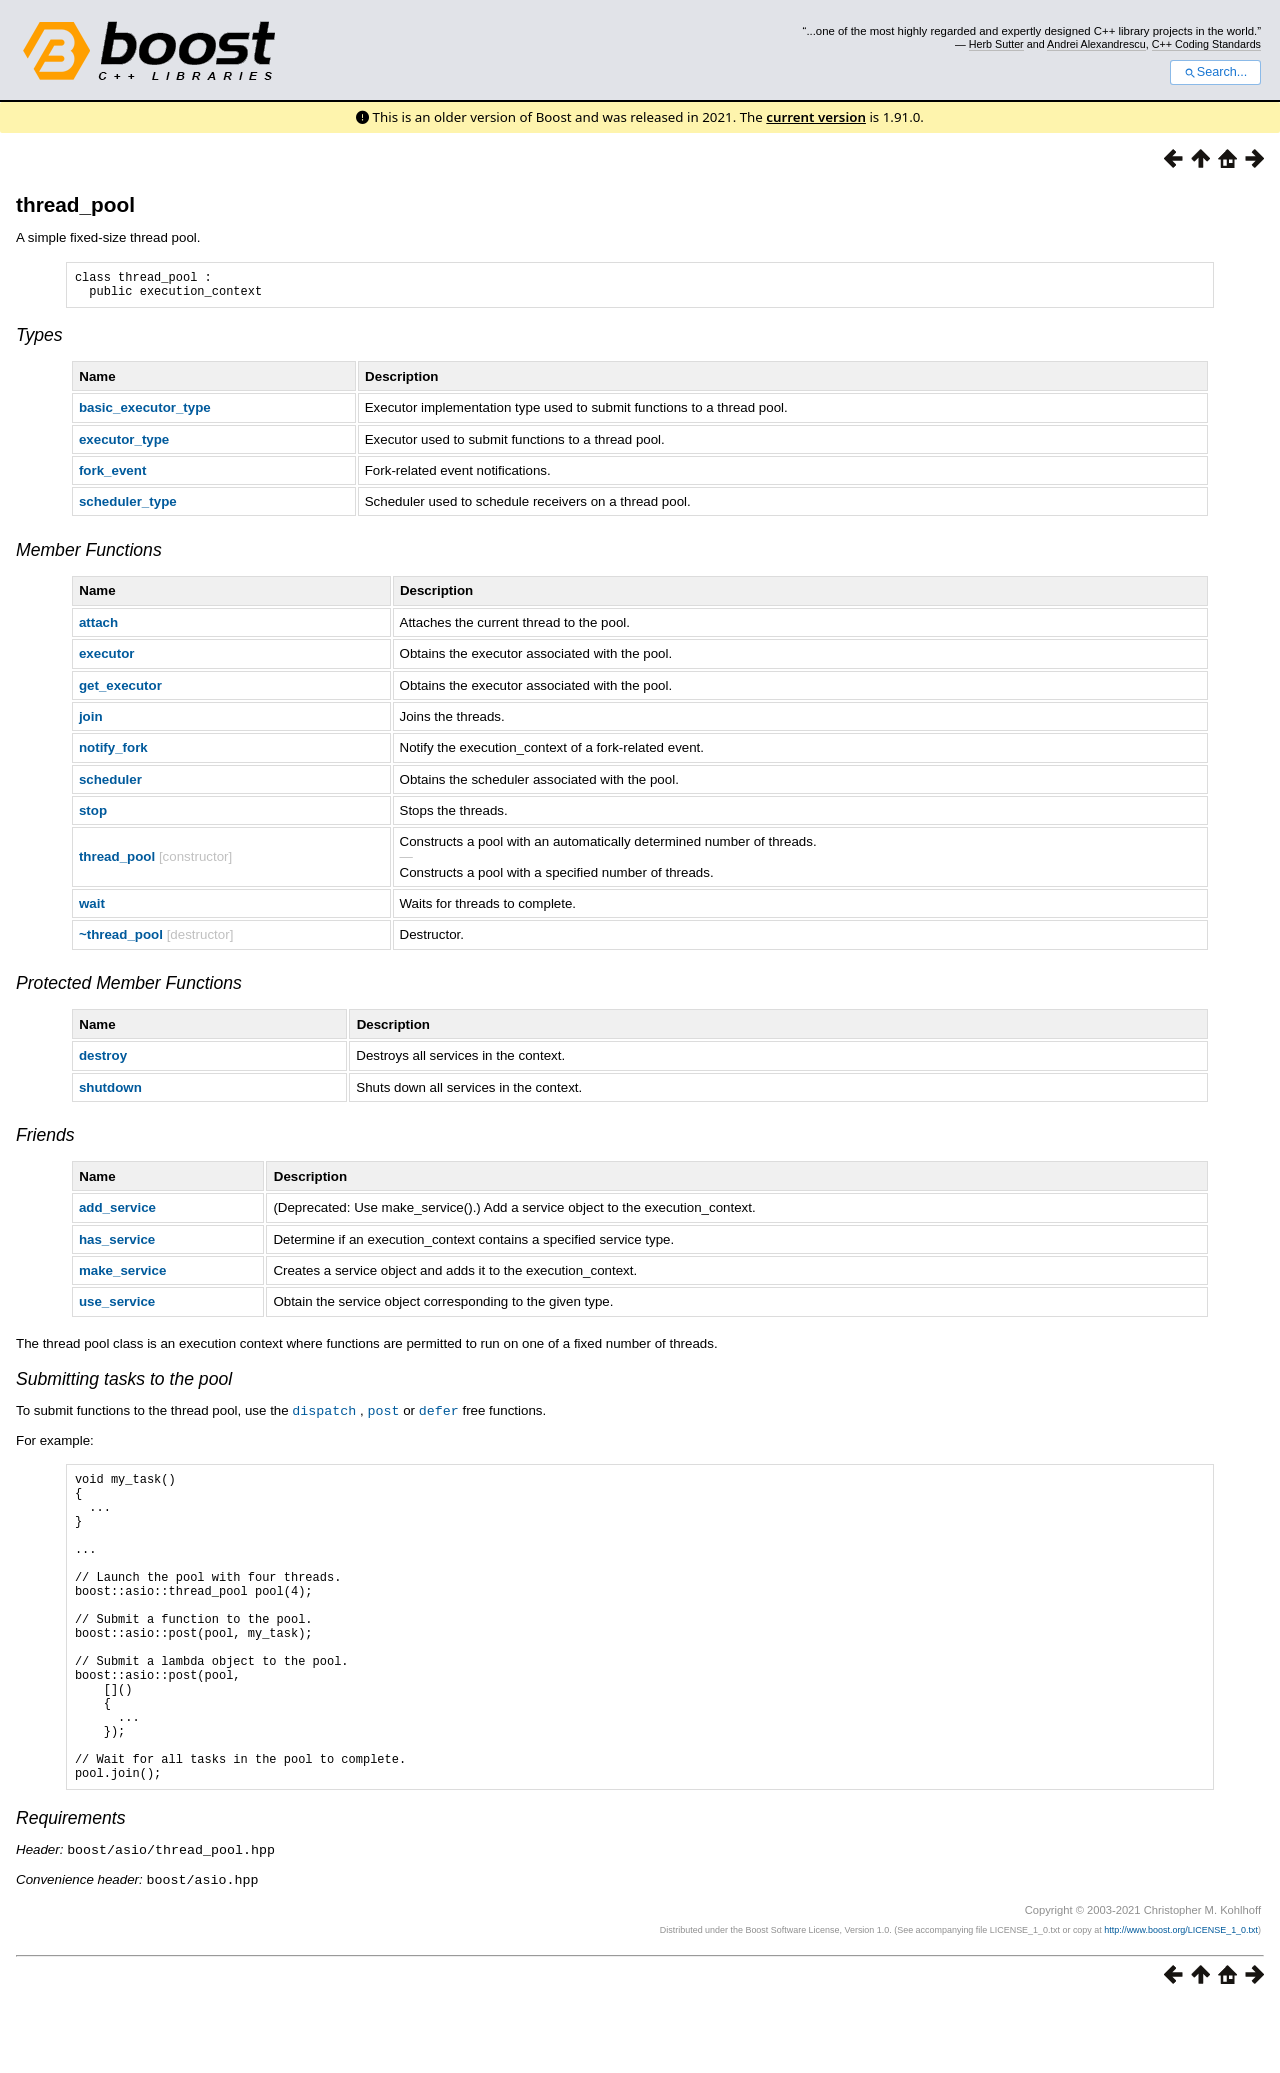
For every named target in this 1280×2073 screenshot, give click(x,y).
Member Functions (89, 556)
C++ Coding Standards (1206, 44)
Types (39, 341)
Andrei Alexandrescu (1096, 44)
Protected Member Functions (129, 989)
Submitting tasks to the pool (124, 1385)
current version (816, 117)
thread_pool (75, 204)
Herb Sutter (996, 44)
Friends (45, 1141)
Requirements (71, 1889)
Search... (1215, 72)
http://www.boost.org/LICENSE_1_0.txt (1181, 1999)
